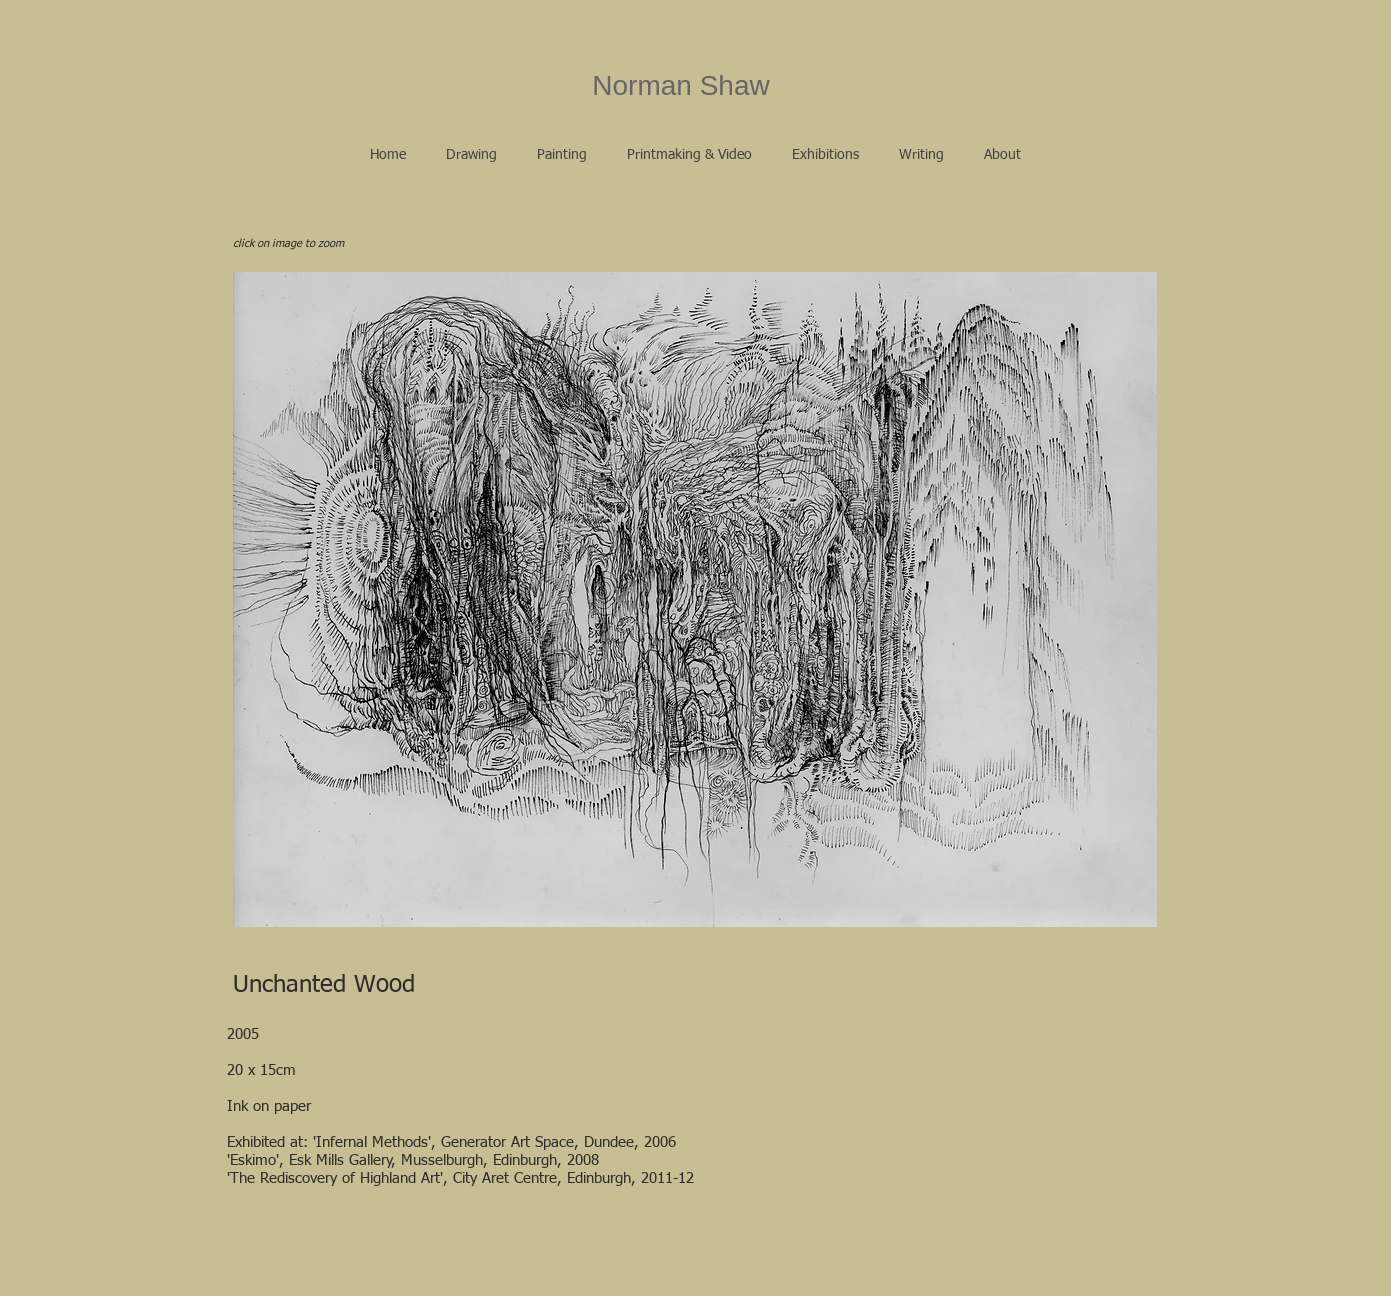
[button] (471, 155)
